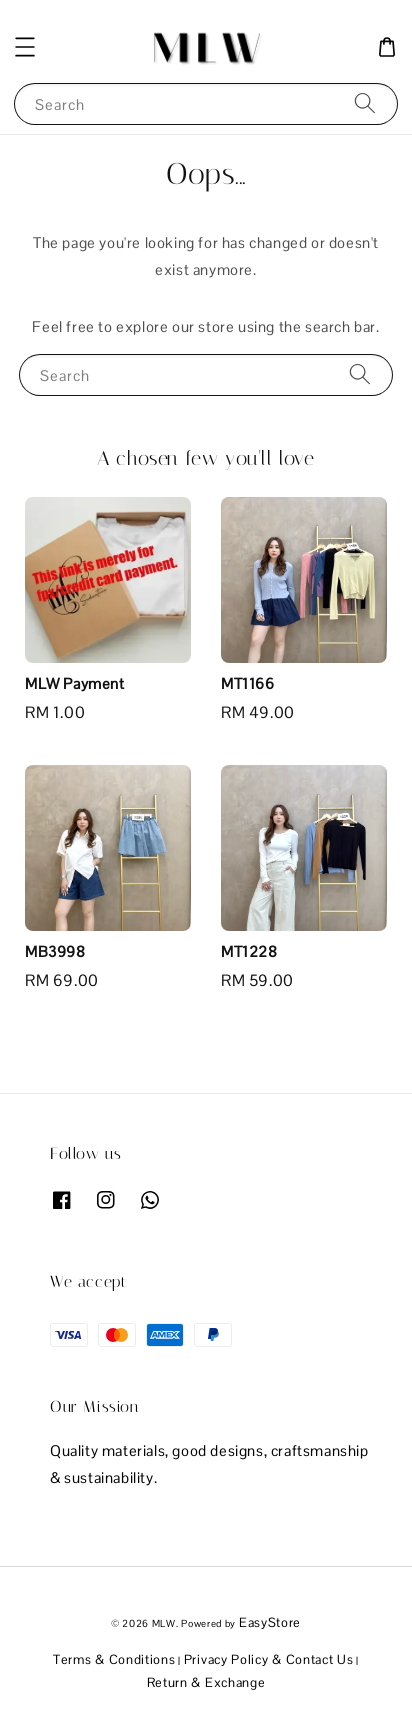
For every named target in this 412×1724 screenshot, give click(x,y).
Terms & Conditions (114, 1659)
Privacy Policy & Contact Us (269, 1659)
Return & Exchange (206, 1682)
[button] (25, 47)
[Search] (365, 103)
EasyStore (270, 1622)
